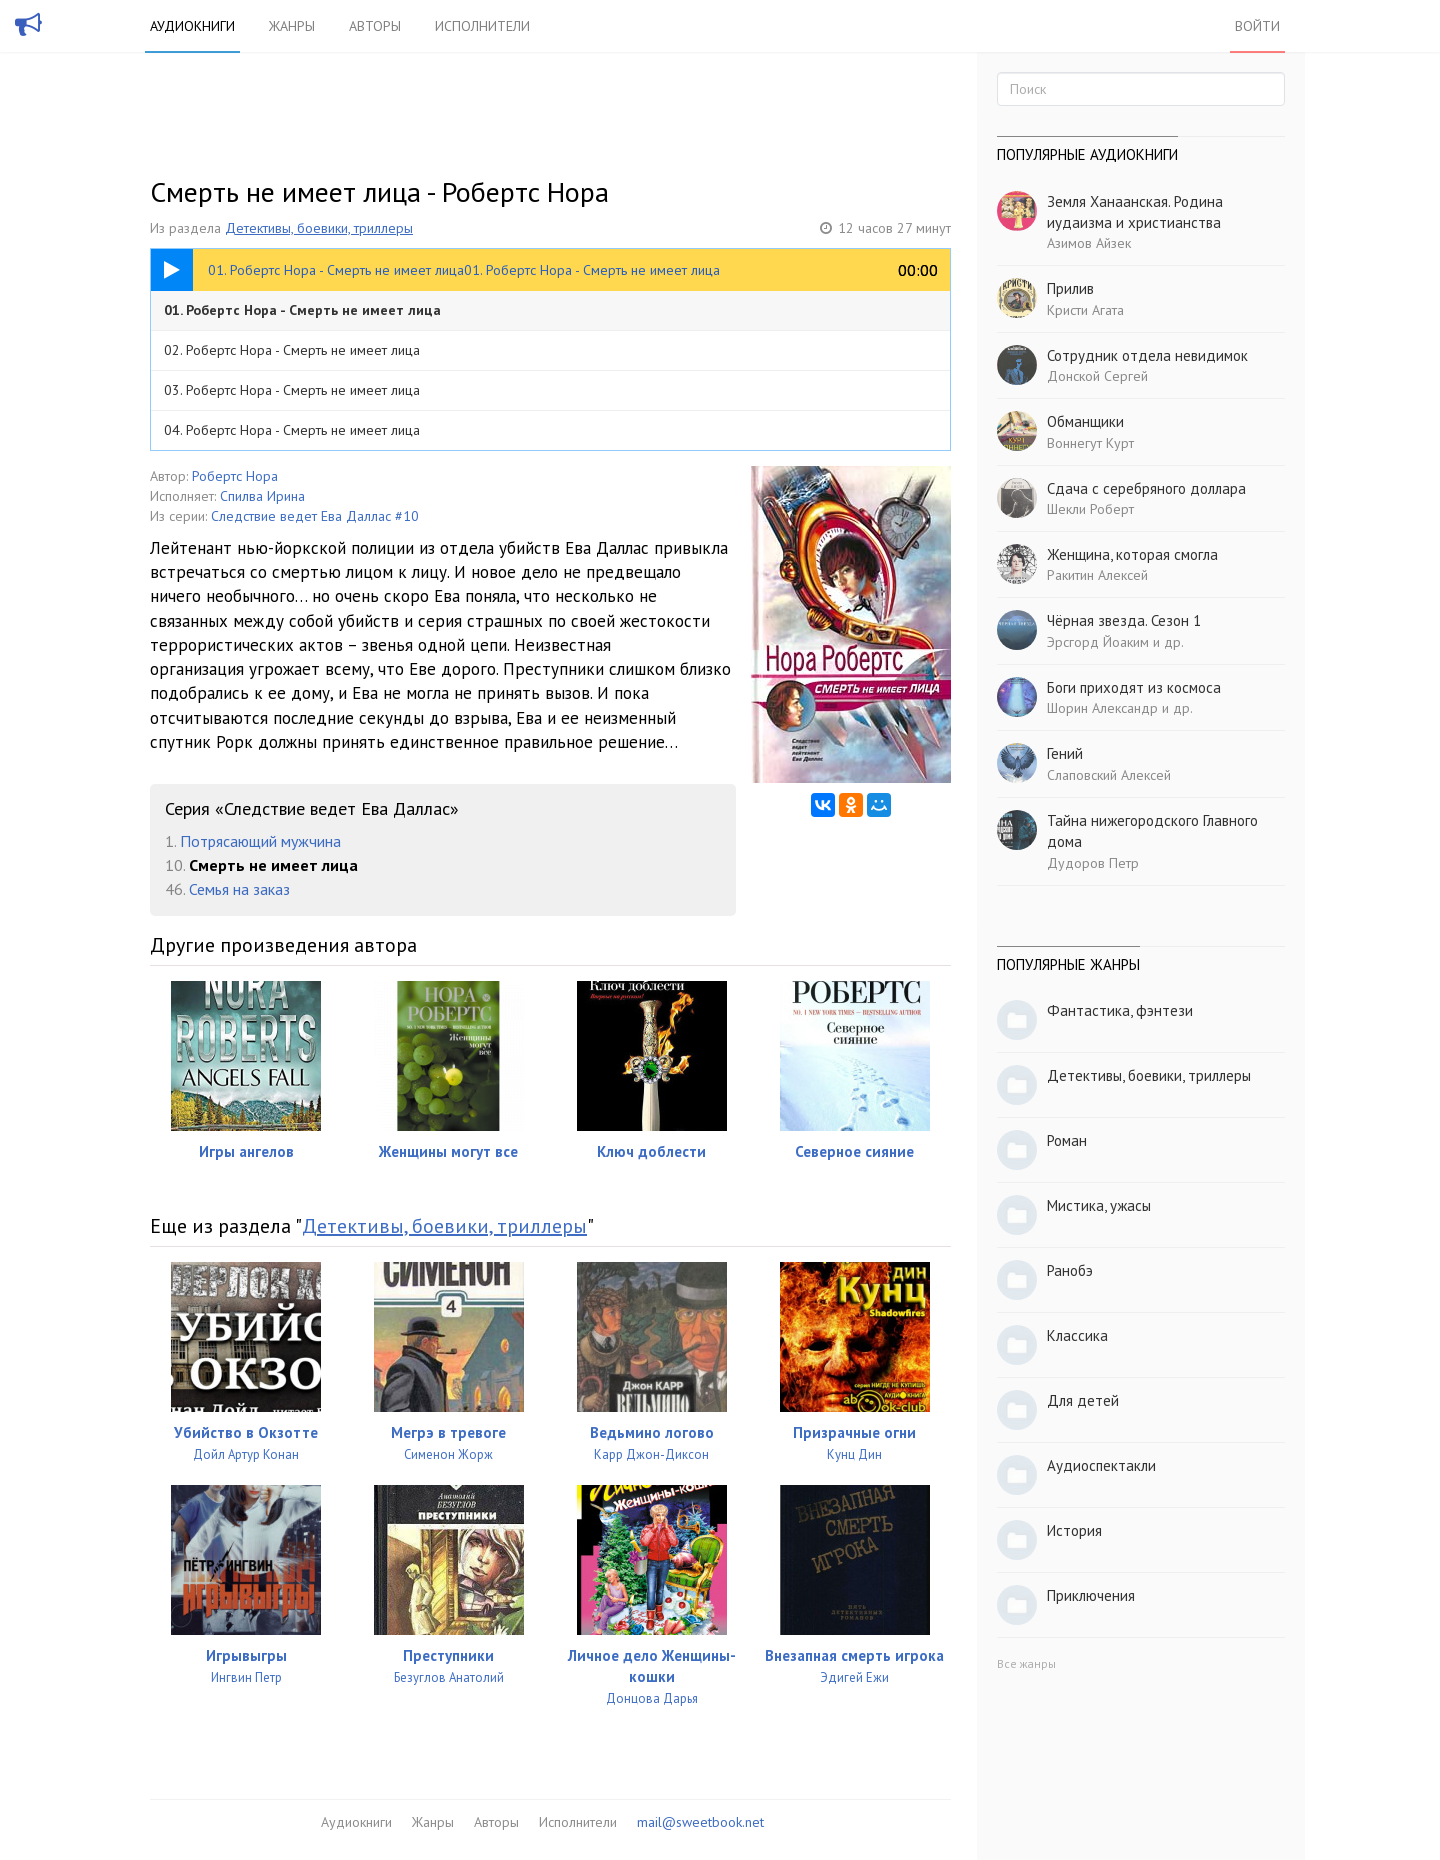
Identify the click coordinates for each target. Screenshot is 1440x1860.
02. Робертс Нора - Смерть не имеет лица (292, 350)
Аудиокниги (192, 26)
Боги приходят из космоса (1134, 687)
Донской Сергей (1097, 376)
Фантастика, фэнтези (1120, 1010)
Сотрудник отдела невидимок (1147, 355)
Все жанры (1026, 1663)
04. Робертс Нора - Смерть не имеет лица (292, 430)
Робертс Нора (235, 476)
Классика (1077, 1335)
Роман (1067, 1140)
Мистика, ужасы (1099, 1205)
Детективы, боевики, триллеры (319, 228)
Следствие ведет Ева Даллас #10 (315, 516)
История (1074, 1530)
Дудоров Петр (1093, 863)
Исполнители (482, 26)
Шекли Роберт (1090, 509)
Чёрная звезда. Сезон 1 (1124, 620)
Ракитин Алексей (1097, 575)
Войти (1257, 26)
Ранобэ (1070, 1270)
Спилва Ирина (262, 496)
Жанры (292, 26)
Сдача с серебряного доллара (1146, 488)
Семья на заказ (239, 889)
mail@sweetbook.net (700, 1822)
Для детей (1083, 1400)
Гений (1065, 753)
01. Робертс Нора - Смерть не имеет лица (302, 310)
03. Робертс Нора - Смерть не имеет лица (292, 390)
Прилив (1070, 288)
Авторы (375, 26)
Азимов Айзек (1089, 243)
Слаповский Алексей (1109, 775)
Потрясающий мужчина (260, 841)
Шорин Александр (1102, 708)
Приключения (1091, 1595)
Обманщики (1085, 421)
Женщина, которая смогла (1132, 554)
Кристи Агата (1085, 310)
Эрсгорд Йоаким (1098, 642)
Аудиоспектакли (1101, 1465)
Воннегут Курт (1090, 443)
